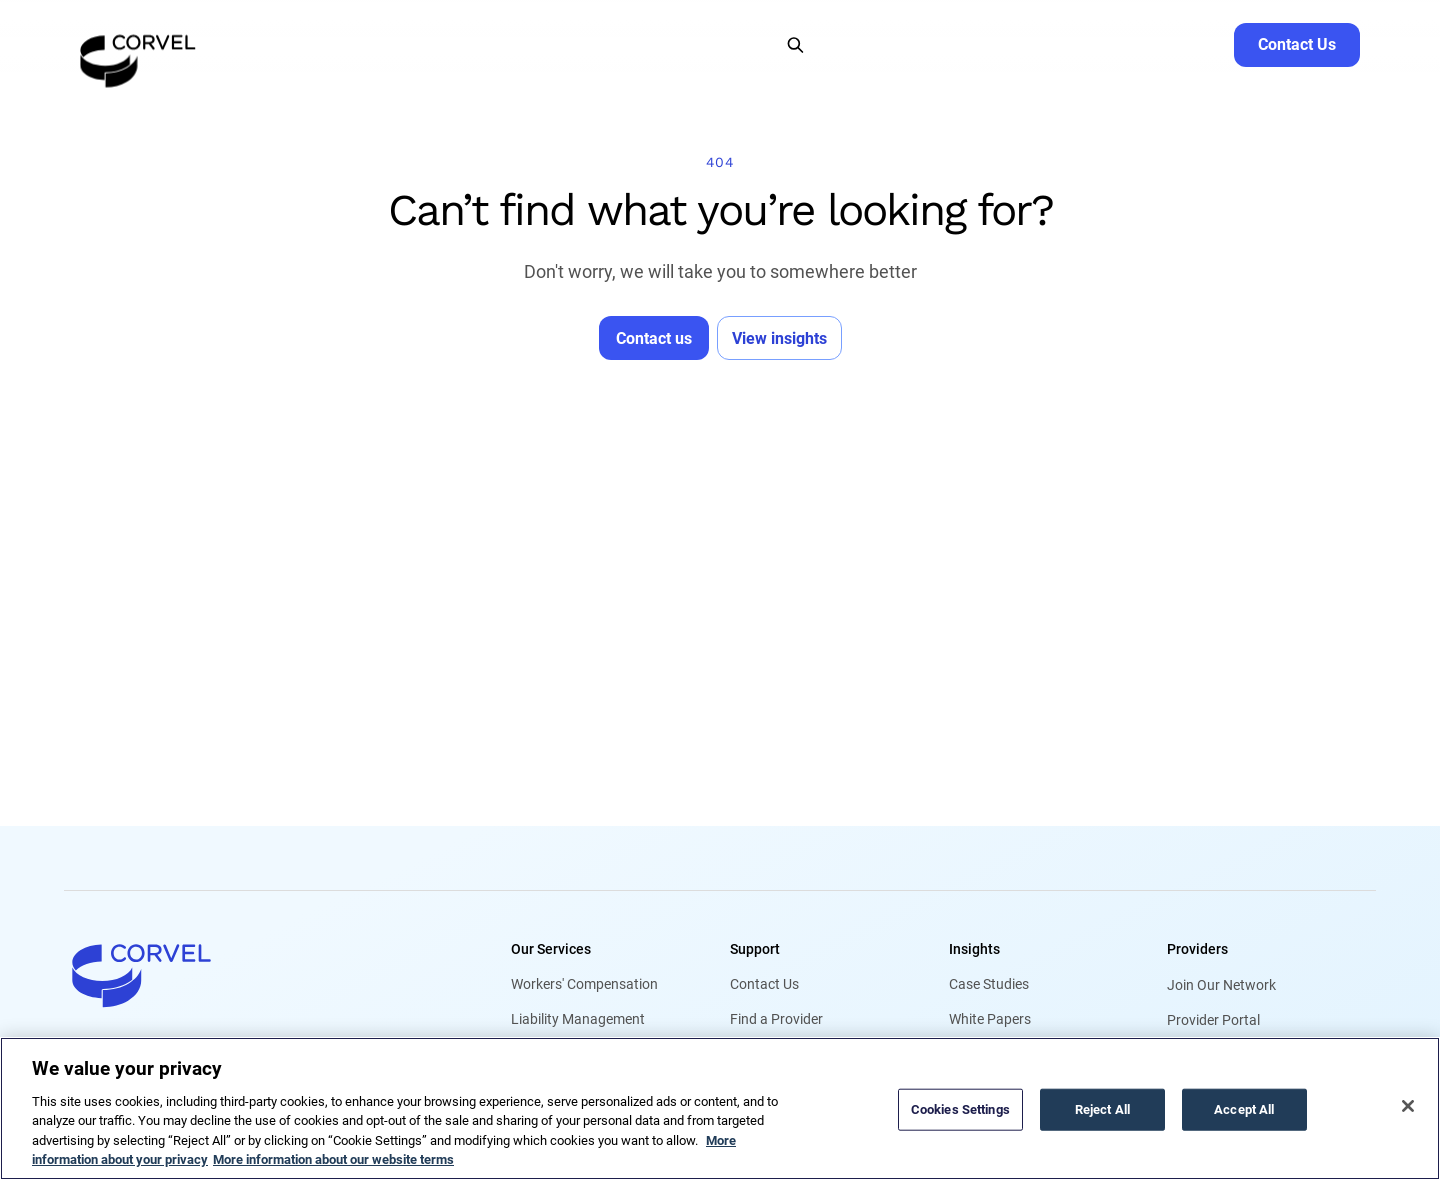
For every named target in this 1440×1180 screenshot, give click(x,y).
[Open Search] (795, 44)
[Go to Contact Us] (1297, 44)
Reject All (1102, 1109)
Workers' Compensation (584, 985)
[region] (720, 1108)
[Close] (1408, 1106)
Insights (974, 949)
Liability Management (578, 1020)
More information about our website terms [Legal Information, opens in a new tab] (333, 1159)
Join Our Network (1221, 985)
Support (755, 949)
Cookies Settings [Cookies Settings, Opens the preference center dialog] (960, 1109)
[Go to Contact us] (654, 337)
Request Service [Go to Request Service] (1165, 44)
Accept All (1244, 1109)
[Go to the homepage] (138, 44)
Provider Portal (1213, 1020)
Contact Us (764, 985)
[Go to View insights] (779, 337)
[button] (281, 44)
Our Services (551, 949)
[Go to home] (255, 975)
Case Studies (989, 985)
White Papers (990, 1020)
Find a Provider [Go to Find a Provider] (1039, 44)
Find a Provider (776, 1020)
